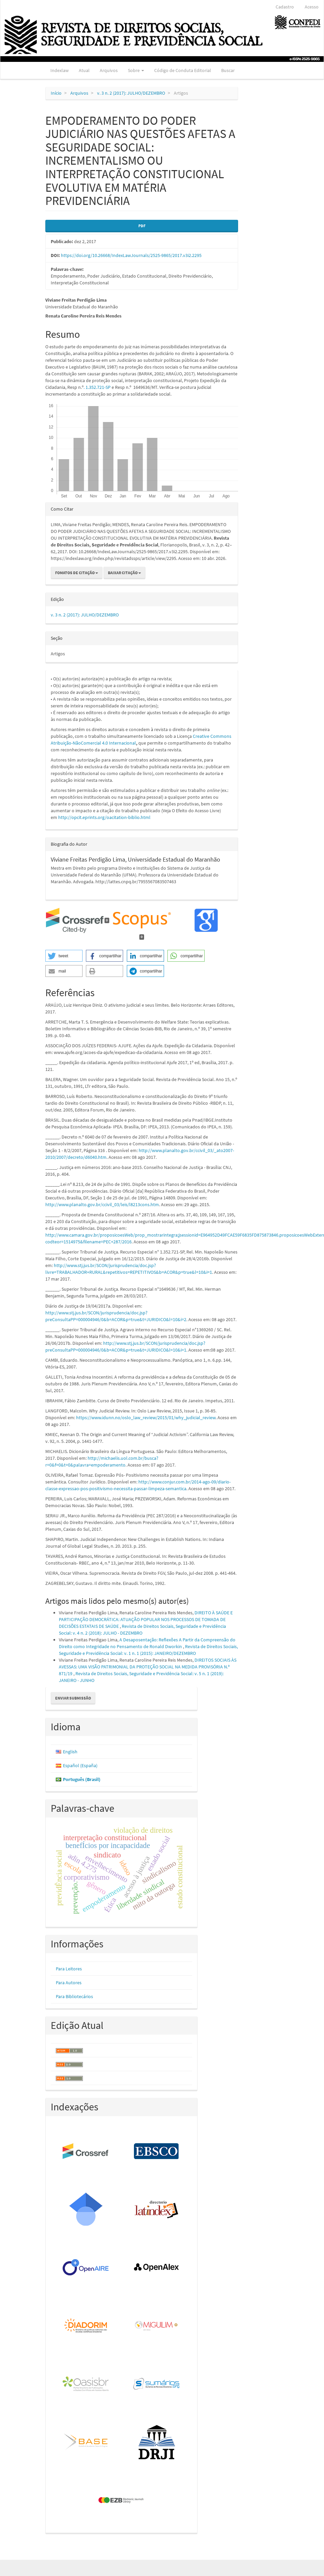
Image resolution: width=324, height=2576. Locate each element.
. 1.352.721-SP (97, 387)
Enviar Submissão (73, 1698)
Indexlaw (59, 70)
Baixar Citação (124, 572)
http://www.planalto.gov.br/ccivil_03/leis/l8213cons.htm (102, 1204)
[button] (64, 956)
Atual (84, 70)
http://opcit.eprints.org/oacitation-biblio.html (104, 817)
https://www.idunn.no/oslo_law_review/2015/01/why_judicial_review (145, 1417)
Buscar (228, 70)
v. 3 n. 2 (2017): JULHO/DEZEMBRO (131, 93)
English (70, 1752)
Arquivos (109, 70)
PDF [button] (141, 225)
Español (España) (80, 1765)
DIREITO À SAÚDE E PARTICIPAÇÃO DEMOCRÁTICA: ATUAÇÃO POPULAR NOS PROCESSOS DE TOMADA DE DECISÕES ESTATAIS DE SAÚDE (146, 1619)
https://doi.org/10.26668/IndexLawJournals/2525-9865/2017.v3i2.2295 (131, 255)
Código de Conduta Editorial (182, 70)
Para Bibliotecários (74, 1996)
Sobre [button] (136, 70)
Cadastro (285, 7)
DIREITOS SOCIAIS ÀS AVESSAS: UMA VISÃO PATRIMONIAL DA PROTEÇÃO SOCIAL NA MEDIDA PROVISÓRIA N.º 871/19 (147, 1667)
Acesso (312, 7)
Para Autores (69, 1983)
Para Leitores (69, 1969)
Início (56, 93)
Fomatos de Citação (76, 572)
